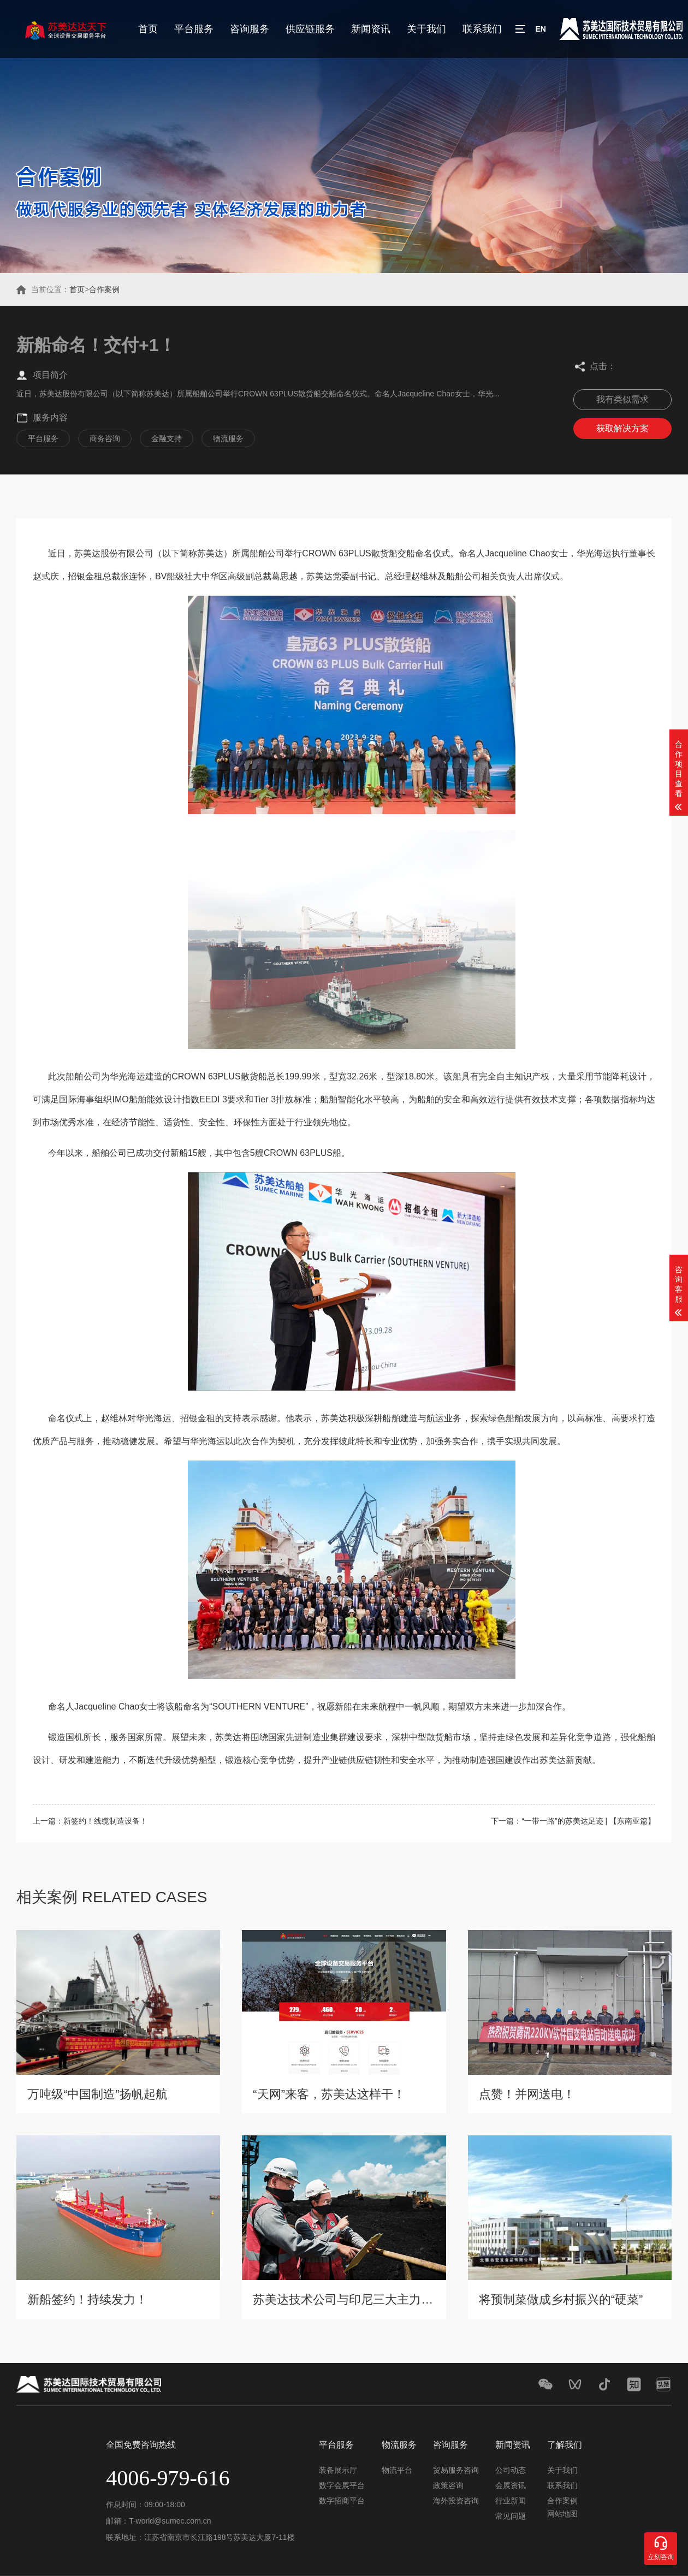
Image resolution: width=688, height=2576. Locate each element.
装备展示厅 (338, 2470)
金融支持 (166, 438)
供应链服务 (310, 28)
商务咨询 (105, 438)
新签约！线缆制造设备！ (105, 1821)
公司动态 (510, 2470)
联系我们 (482, 28)
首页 (148, 28)
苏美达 (87, 553)
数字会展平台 (342, 2485)
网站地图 (562, 2513)
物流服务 (228, 438)
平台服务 (193, 28)
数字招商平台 (342, 2500)
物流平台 (397, 2470)
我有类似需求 (622, 399)
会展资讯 (510, 2485)
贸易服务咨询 (456, 2470)
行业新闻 (510, 2500)
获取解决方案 (622, 428)
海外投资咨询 (456, 2500)
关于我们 (426, 28)
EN (540, 29)
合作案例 (104, 289)
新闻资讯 (370, 28)
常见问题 (510, 2516)
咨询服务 (249, 28)
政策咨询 (448, 2485)
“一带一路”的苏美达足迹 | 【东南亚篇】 (588, 1821)
